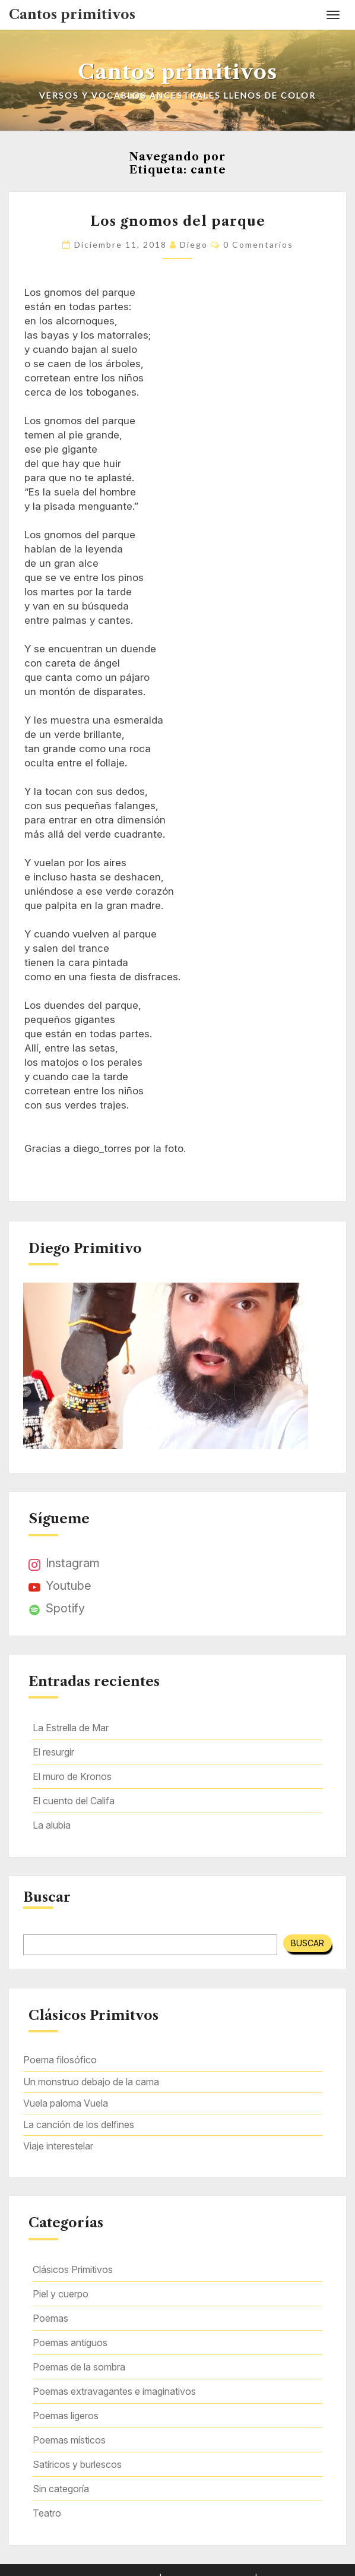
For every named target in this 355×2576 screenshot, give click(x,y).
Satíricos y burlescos (77, 2464)
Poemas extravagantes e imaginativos (114, 2391)
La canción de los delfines (78, 2124)
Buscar (47, 1897)
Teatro (47, 2513)
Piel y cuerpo (60, 2294)
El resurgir (53, 1752)
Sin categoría (61, 2489)
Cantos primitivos (72, 15)
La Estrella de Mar (71, 1728)
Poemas (50, 2318)
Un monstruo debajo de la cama (91, 2082)
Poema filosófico (60, 2060)
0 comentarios (258, 244)
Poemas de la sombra (79, 2367)
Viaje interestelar (58, 2146)
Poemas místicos (69, 2440)
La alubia (52, 1825)
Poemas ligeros (66, 2416)
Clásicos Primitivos (73, 2269)
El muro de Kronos (72, 1776)
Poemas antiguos (70, 2342)
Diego (194, 244)
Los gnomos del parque (177, 221)
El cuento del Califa (74, 1801)
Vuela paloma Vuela (65, 2103)
